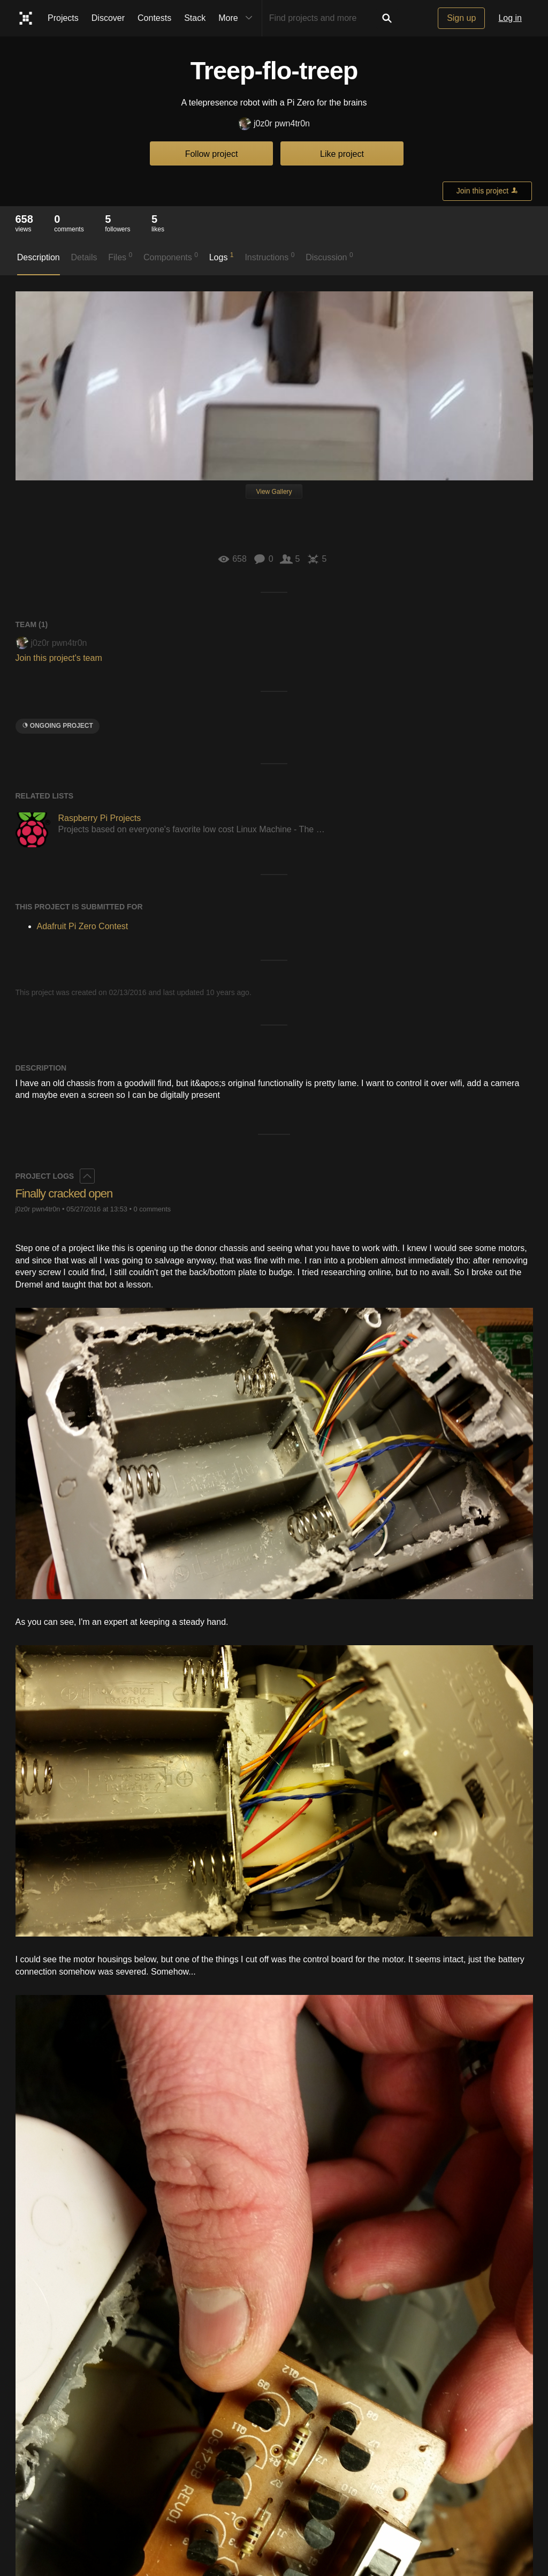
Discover (108, 17)
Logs (221, 256)
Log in (510, 17)
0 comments (152, 1209)
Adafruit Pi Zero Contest (82, 926)
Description (38, 257)
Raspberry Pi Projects (99, 818)
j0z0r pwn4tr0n (274, 124)
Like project (342, 154)
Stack (195, 17)
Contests (154, 17)
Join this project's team (59, 657)
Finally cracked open (64, 1193)
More (237, 18)
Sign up (461, 17)
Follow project (211, 154)
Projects (63, 17)
